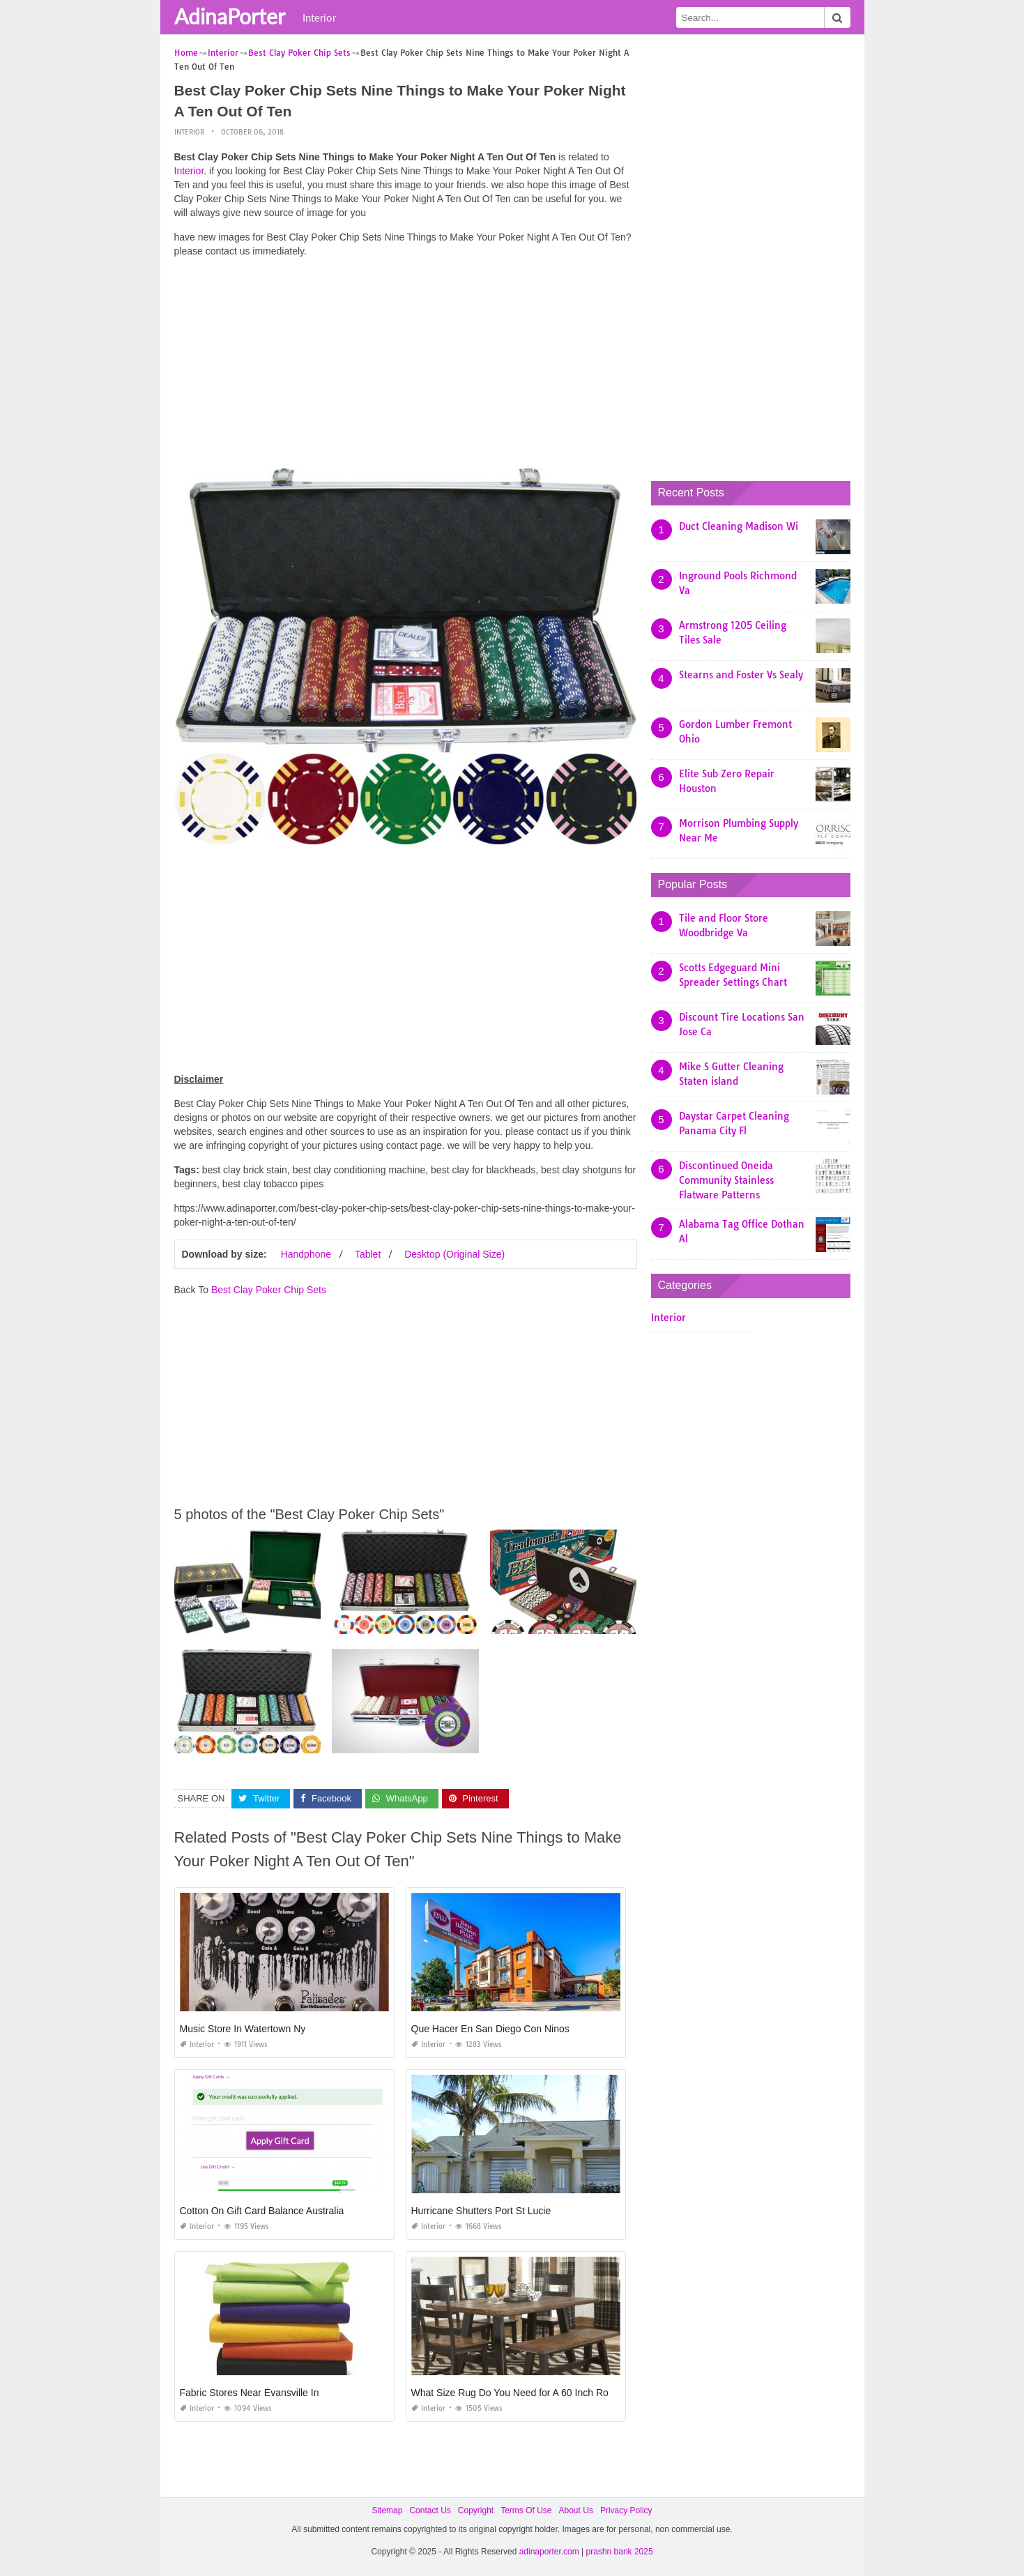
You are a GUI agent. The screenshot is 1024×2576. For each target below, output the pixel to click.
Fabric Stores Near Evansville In (249, 2392)
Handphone (306, 1254)
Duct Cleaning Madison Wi (738, 526)
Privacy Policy (626, 2510)
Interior (319, 17)
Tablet (368, 1254)
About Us (576, 2510)
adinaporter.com (549, 2551)
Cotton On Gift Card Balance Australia (262, 2210)
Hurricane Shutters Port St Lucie (481, 2210)
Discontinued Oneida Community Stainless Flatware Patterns (726, 1180)
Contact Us (429, 2510)
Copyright (476, 2510)
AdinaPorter (229, 16)
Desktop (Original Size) (454, 1254)
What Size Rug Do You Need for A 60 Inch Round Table (531, 2392)
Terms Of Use (525, 2510)
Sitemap (387, 2510)
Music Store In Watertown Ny (243, 2028)
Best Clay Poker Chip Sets (268, 1289)
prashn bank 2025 (619, 2551)
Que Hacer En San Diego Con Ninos (490, 2028)
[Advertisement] (405, 366)
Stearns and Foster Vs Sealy (741, 675)
